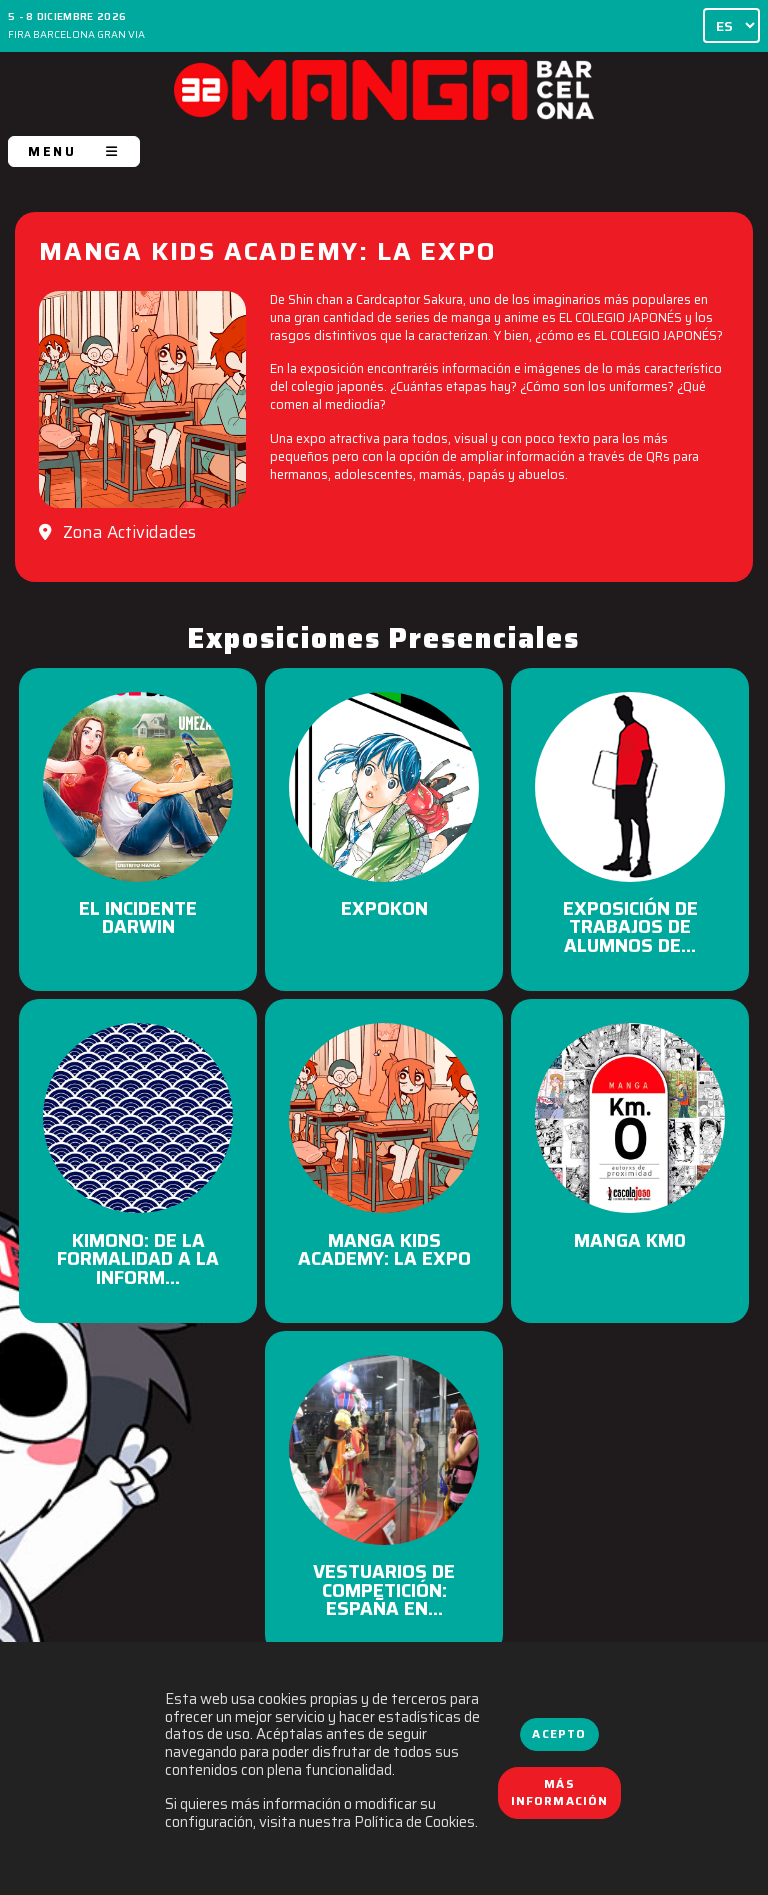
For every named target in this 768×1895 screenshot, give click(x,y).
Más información (560, 1793)
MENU (74, 151)
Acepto (559, 1734)
